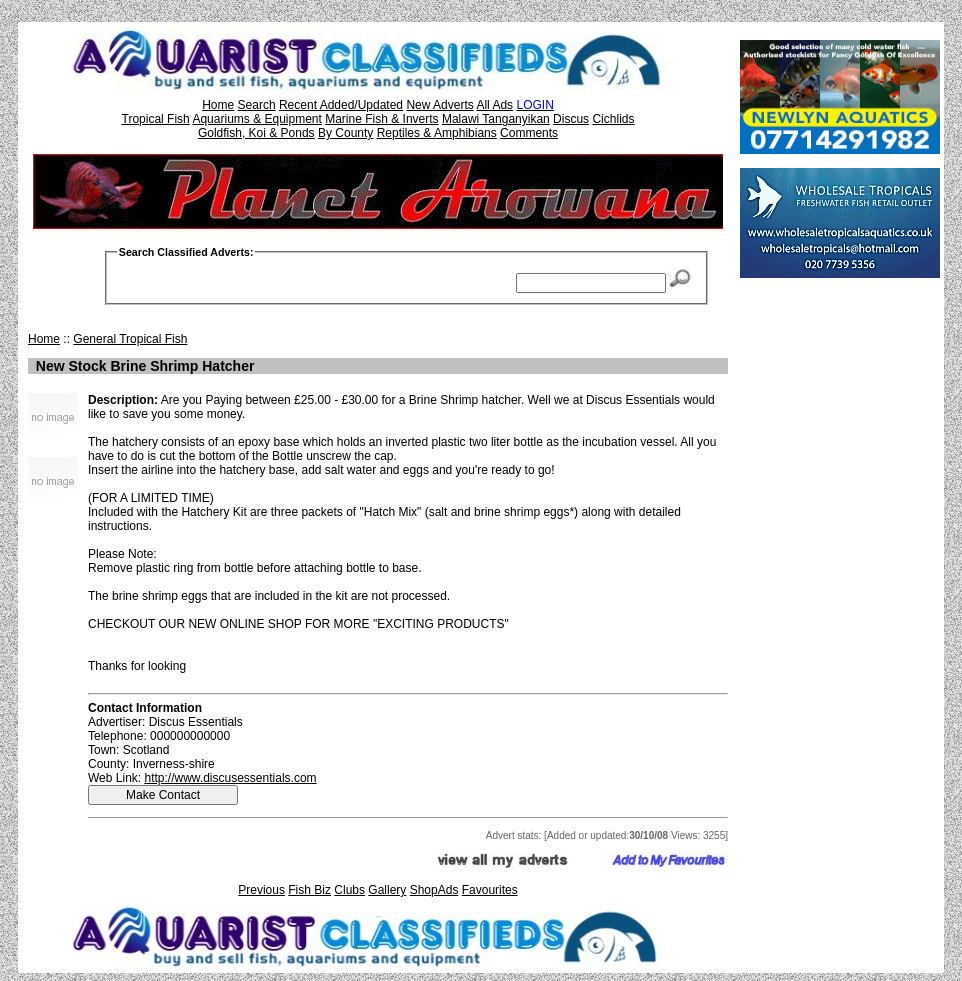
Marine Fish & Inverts (381, 119)
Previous (261, 890)
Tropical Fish (156, 119)
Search (257, 105)
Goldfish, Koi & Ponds (256, 133)
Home (218, 105)
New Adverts (439, 105)
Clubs (349, 890)
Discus (571, 119)
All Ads (494, 105)
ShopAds (434, 890)
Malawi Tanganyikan (496, 119)
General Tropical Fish (130, 339)
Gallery (387, 890)
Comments (529, 133)
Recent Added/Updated (341, 105)
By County (345, 133)
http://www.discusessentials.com (230, 778)
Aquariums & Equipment (256, 119)
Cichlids (613, 119)
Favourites (490, 890)
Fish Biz (309, 890)
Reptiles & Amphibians (437, 133)
